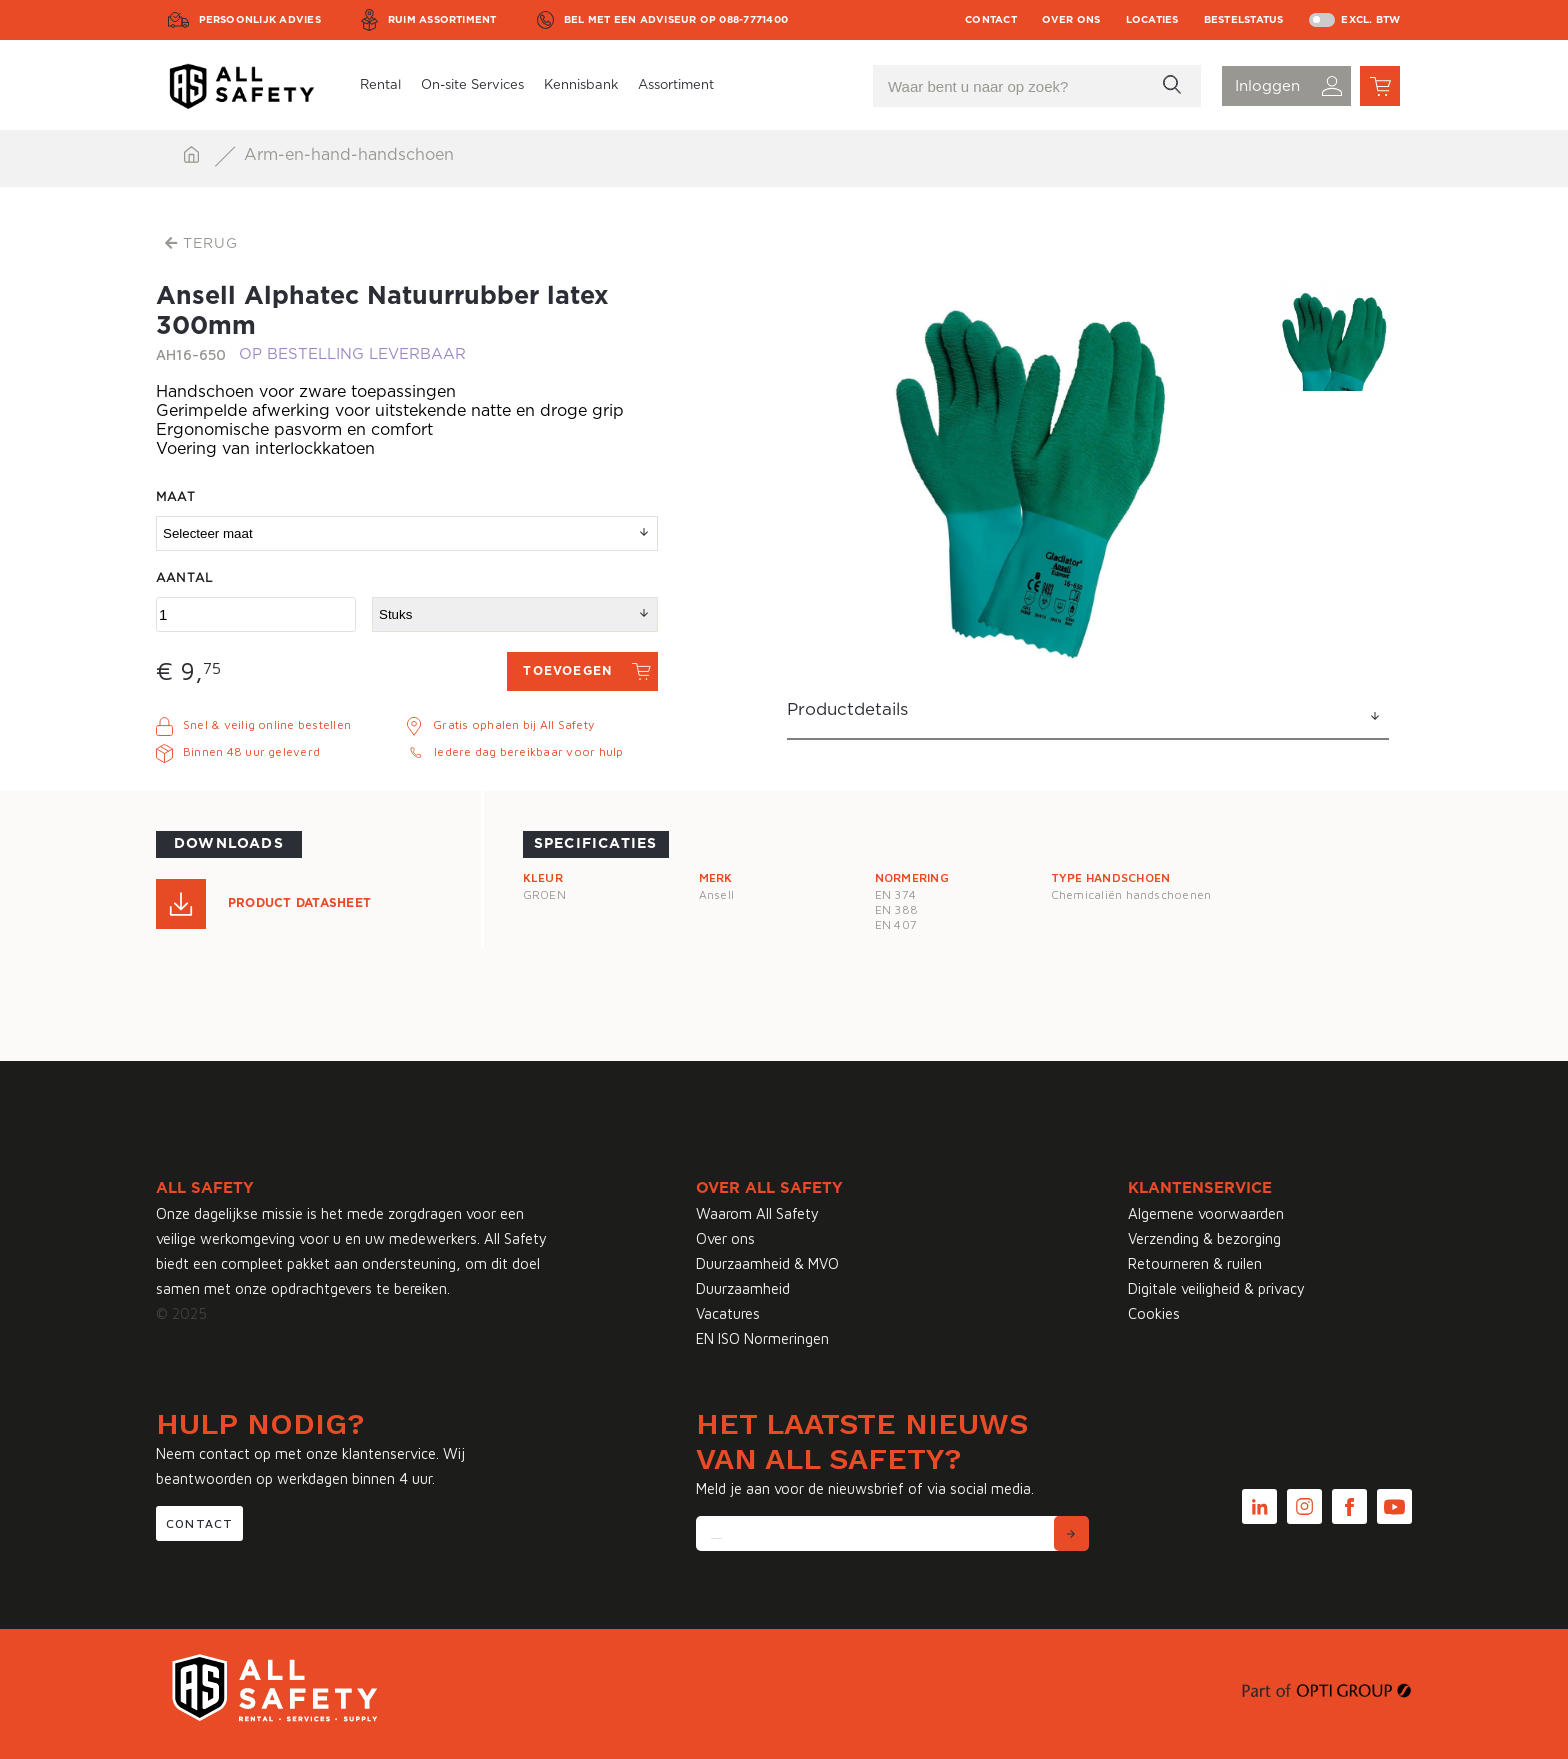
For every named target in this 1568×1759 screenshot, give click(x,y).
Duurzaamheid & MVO (767, 1263)
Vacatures (728, 1313)
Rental (380, 85)
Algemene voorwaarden (1206, 1213)
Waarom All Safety (757, 1213)
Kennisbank (581, 85)
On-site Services (472, 85)
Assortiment (676, 85)
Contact (991, 20)
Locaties (1152, 20)
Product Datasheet (299, 903)
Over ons (1071, 20)
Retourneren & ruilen (1195, 1263)
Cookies (1154, 1313)
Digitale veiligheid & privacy (1216, 1288)
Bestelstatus (1244, 20)
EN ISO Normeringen (762, 1338)
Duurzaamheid (743, 1288)
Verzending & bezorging (1204, 1238)
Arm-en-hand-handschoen (349, 155)
